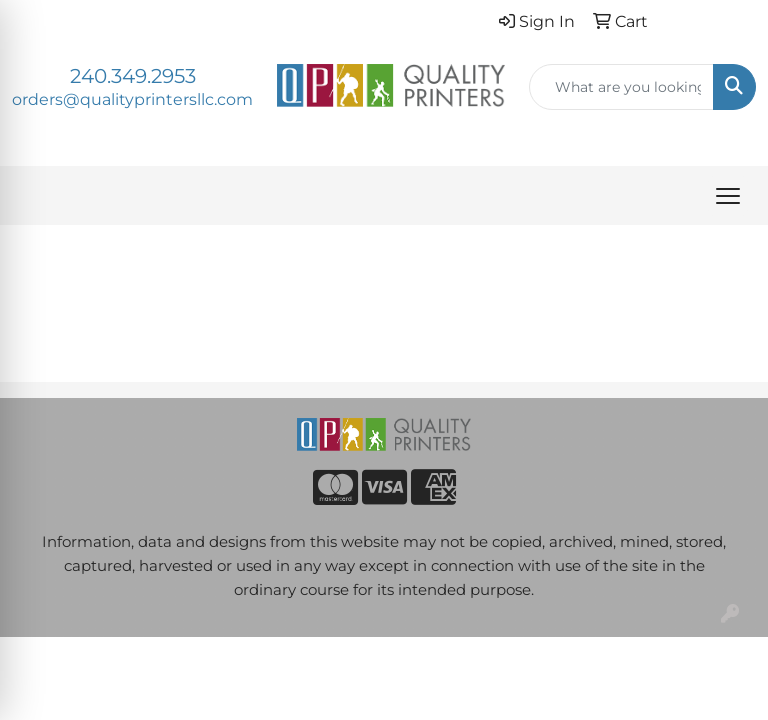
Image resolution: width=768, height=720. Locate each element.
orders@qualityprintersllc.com (132, 99)
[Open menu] (728, 196)
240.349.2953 (133, 76)
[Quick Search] (622, 87)
